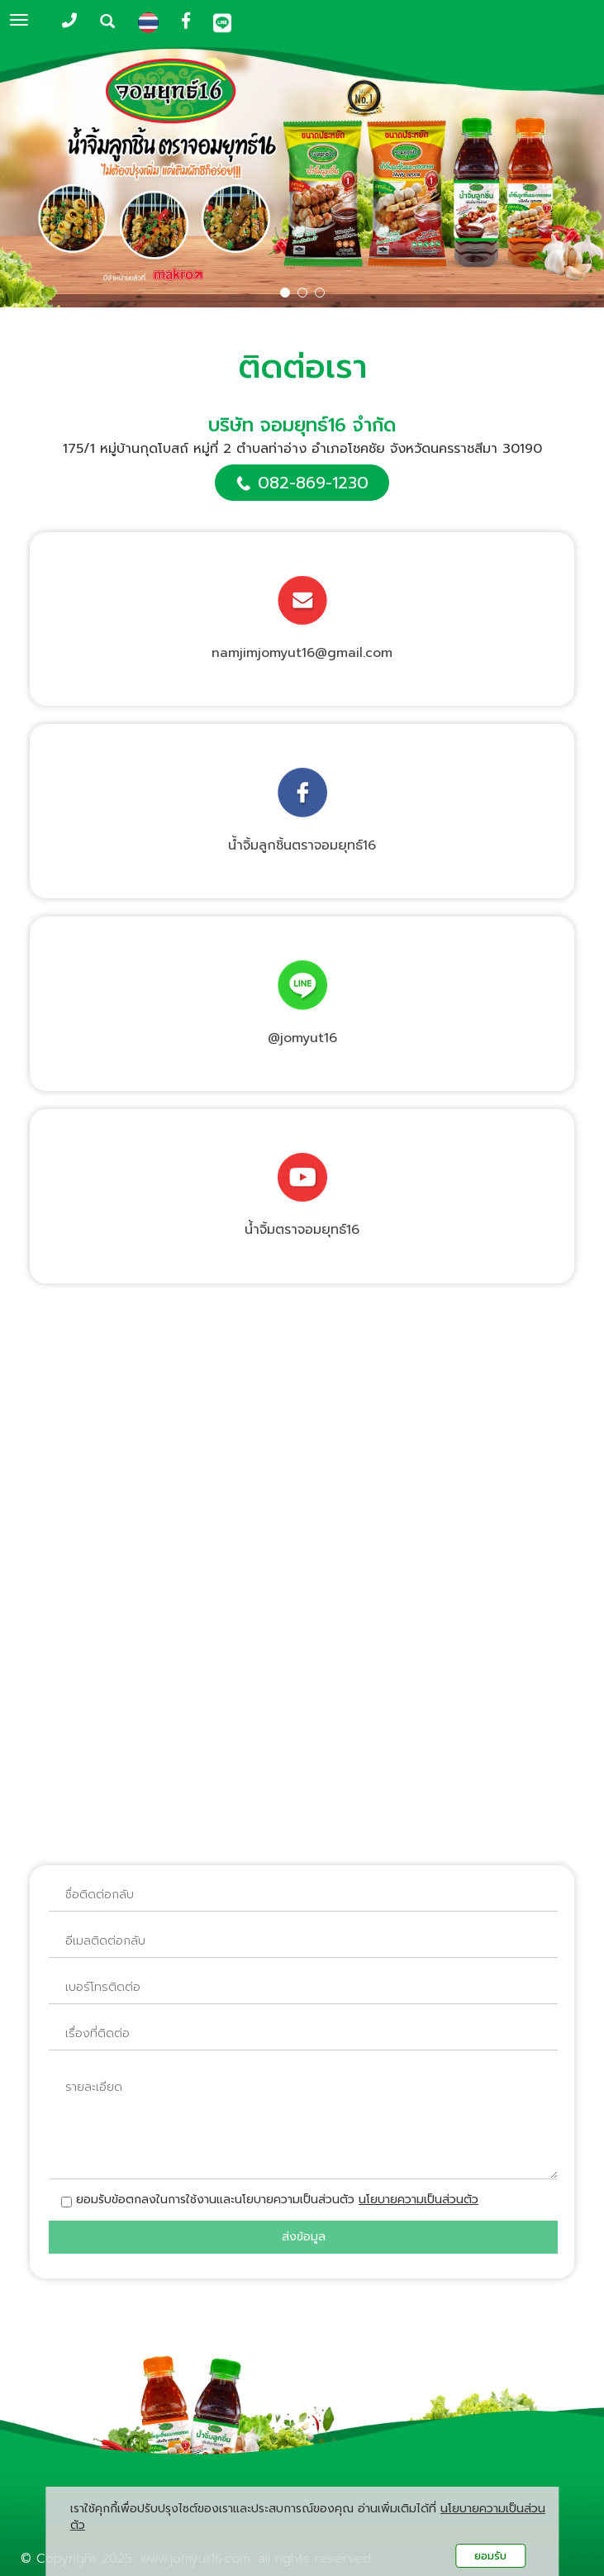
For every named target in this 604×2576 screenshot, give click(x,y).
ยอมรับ (490, 2556)
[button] (45, 176)
